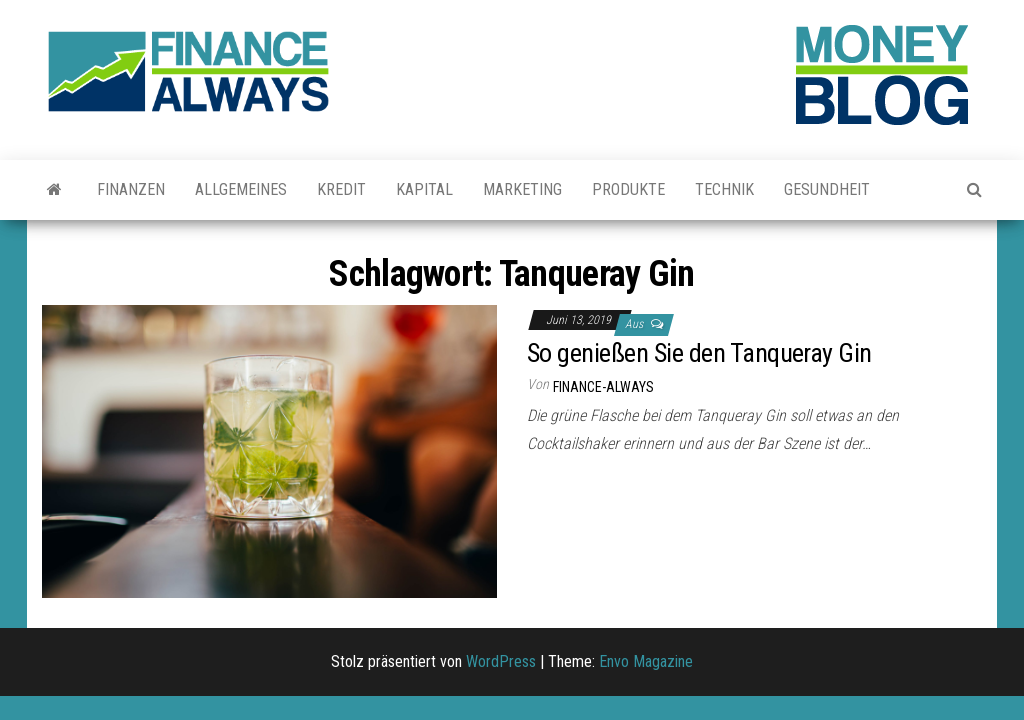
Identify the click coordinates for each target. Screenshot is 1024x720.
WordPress (501, 661)
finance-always (603, 387)
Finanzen (131, 189)
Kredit (341, 189)
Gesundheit (827, 189)
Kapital (424, 189)
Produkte (628, 189)
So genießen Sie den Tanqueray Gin (699, 353)
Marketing (522, 189)
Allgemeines (241, 189)
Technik (724, 189)
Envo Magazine (646, 661)
